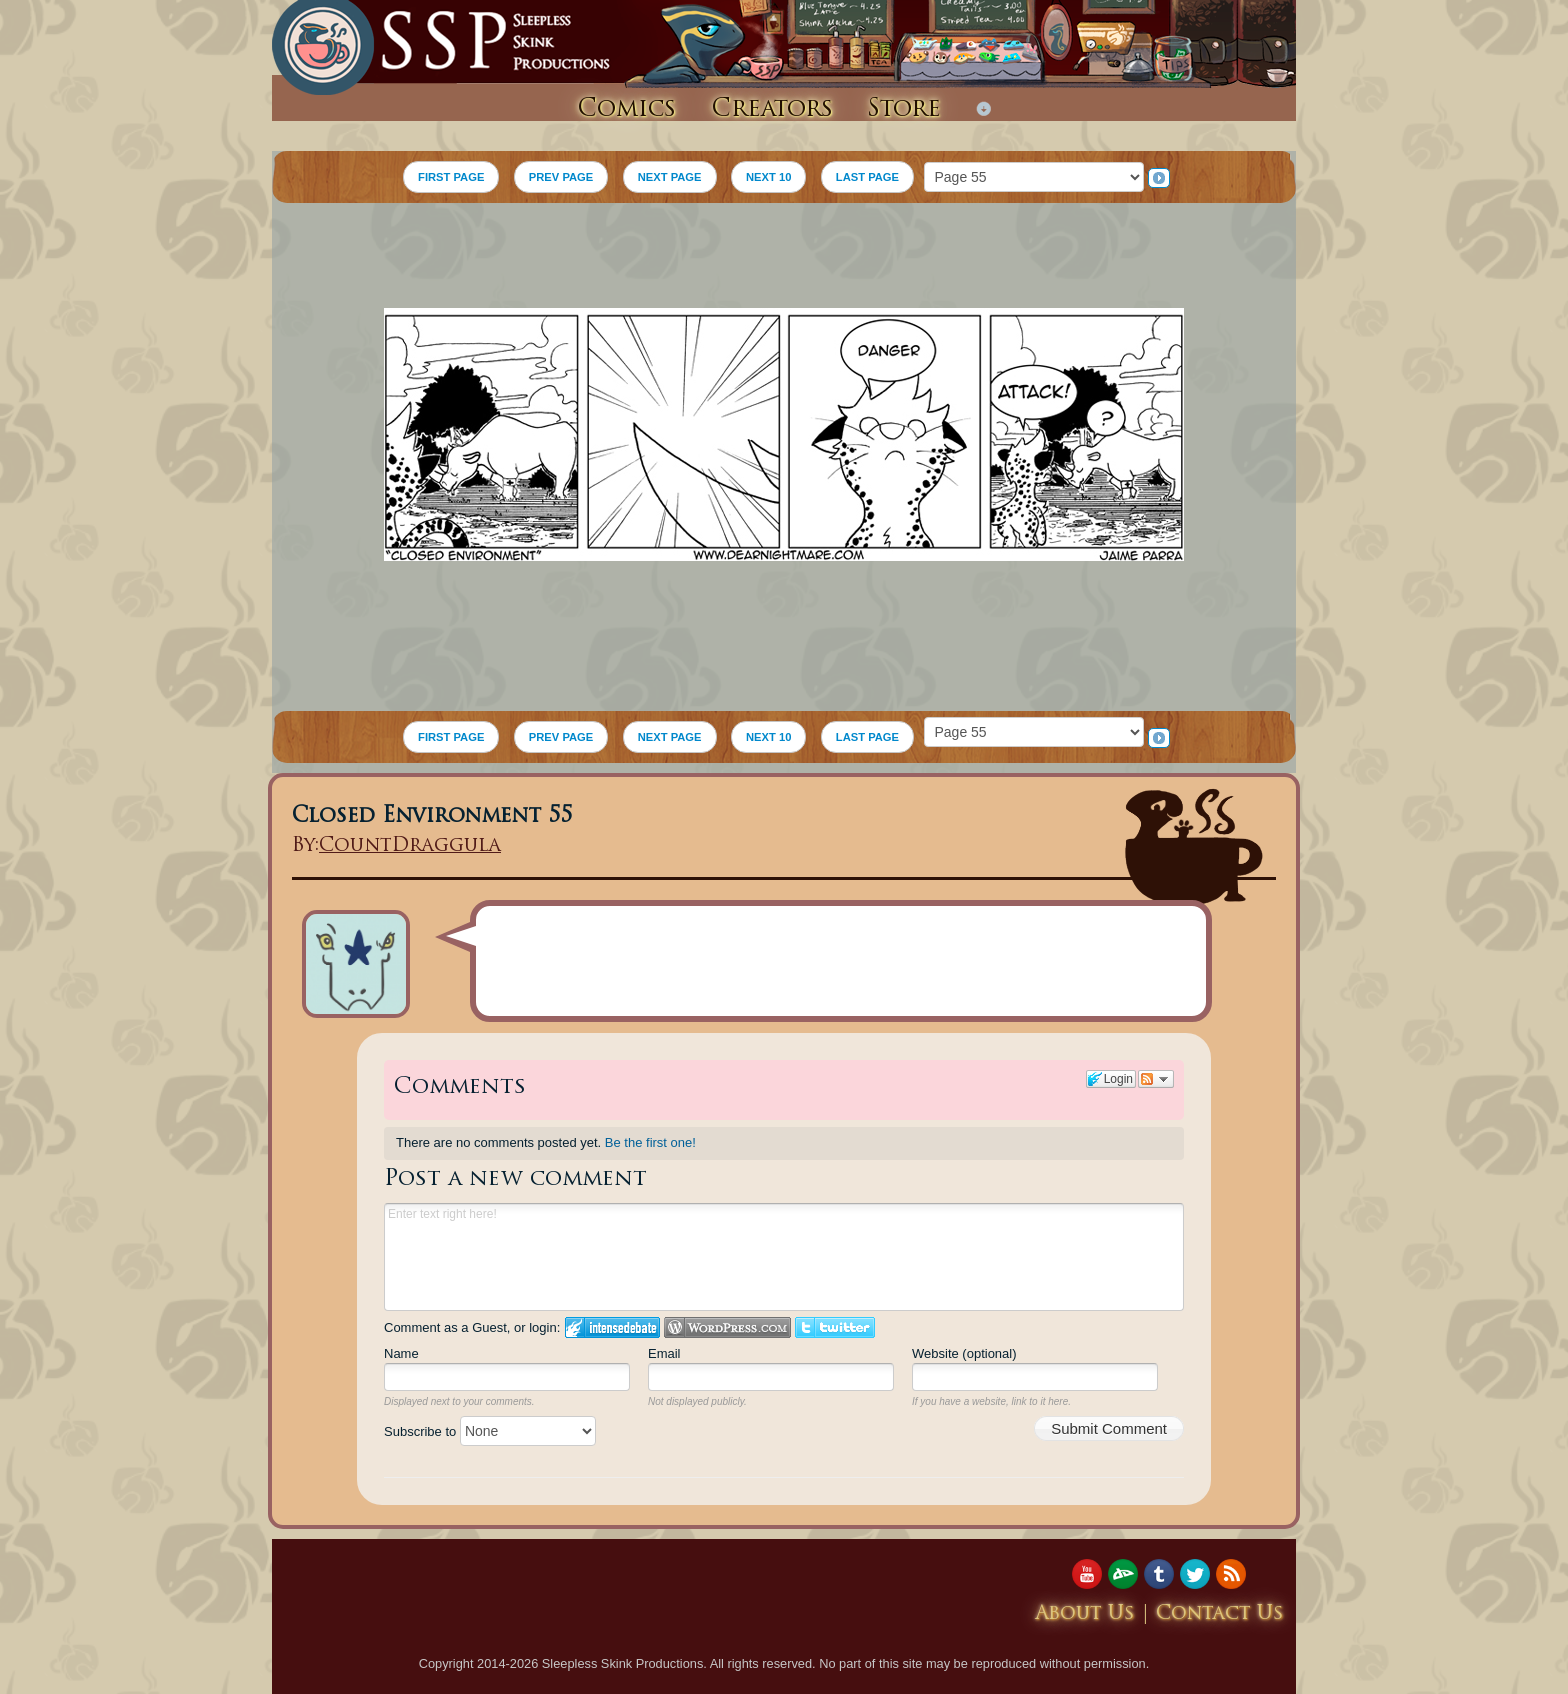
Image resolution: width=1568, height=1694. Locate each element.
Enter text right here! (784, 1257)
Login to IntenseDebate (612, 1327)
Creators (772, 110)
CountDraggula (410, 846)
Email (664, 1353)
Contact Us (1220, 1614)
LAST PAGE (867, 177)
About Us (1085, 1614)
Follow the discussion (1156, 1079)
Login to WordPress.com (727, 1327)
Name (401, 1353)
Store (904, 110)
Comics (626, 110)
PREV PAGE (561, 177)
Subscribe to (490, 1431)
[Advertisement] (784, 258)
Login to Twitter (835, 1327)
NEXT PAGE (670, 177)
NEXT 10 (768, 177)
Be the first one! (650, 1142)
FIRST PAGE (451, 177)
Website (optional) (964, 1353)
